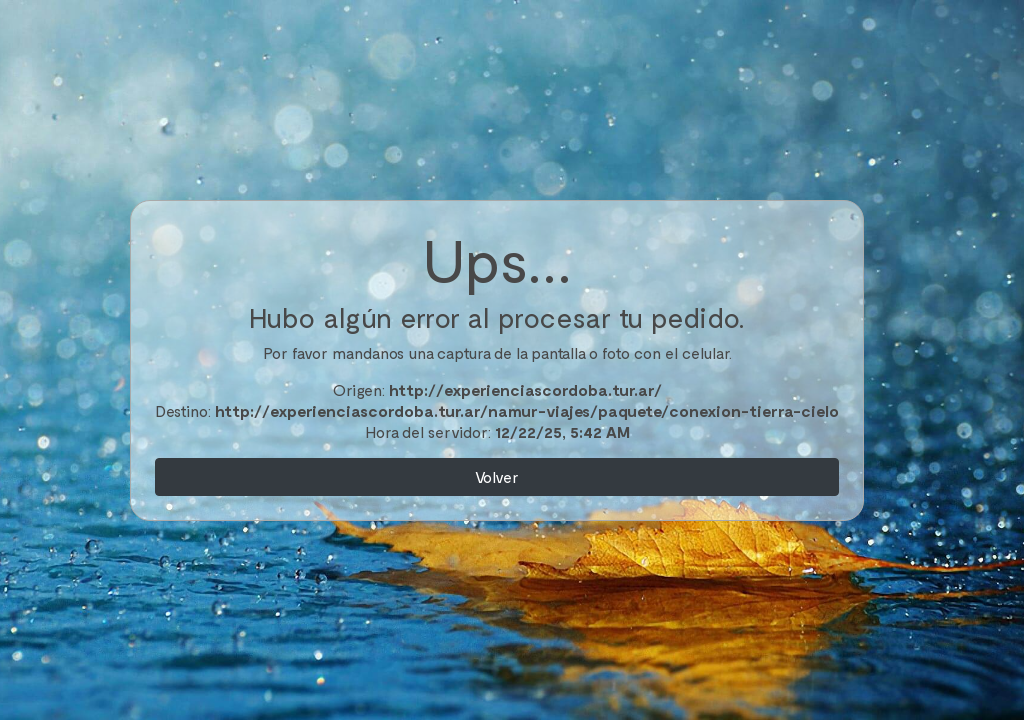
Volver (497, 476)
